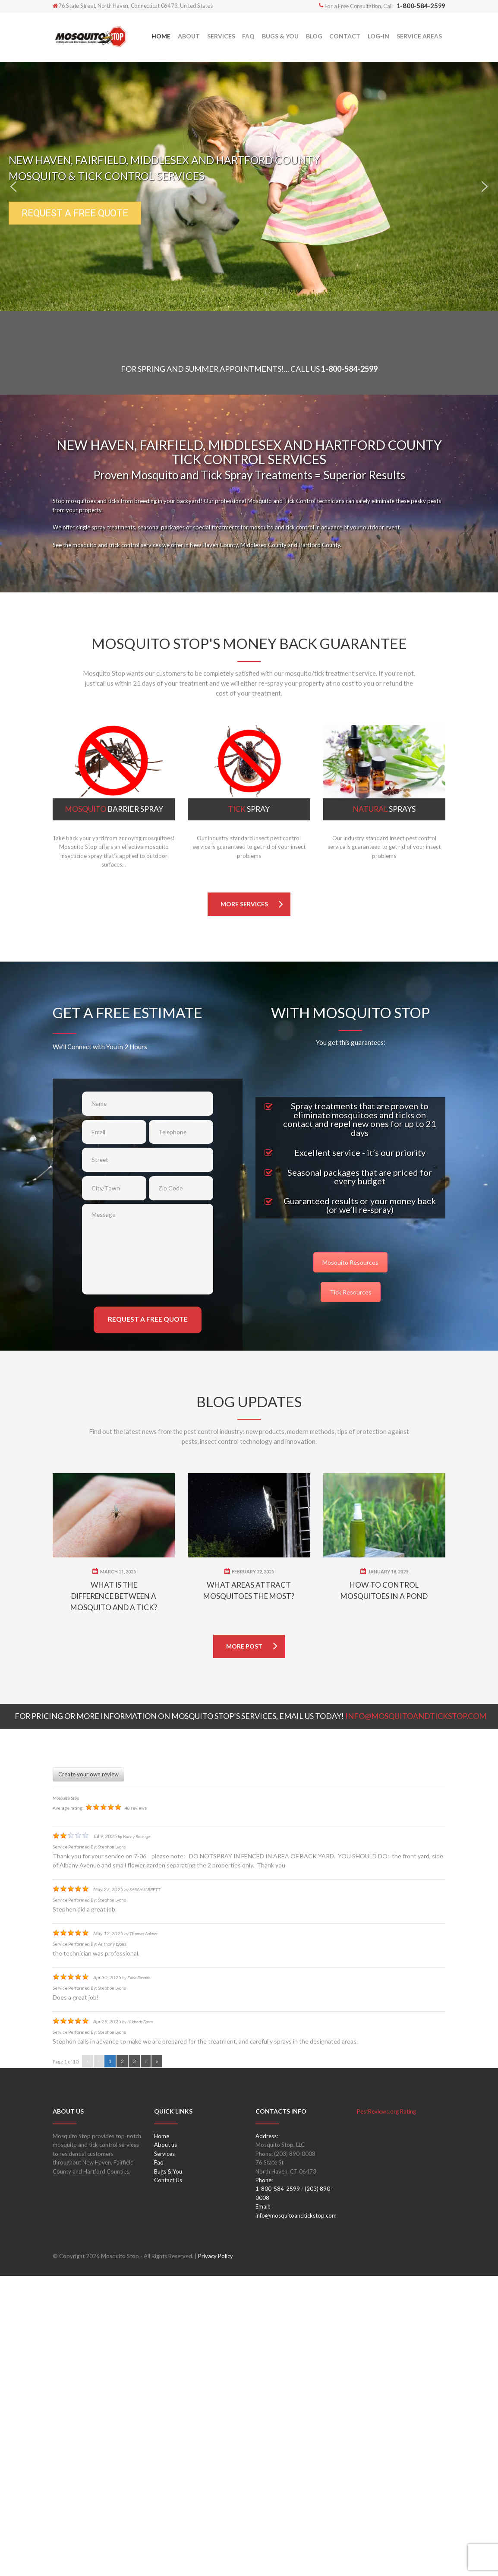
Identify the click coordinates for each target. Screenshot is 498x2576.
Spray (249, 808)
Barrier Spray (114, 808)
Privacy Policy (215, 2556)
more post (244, 1946)
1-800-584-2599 (349, 368)
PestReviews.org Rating (386, 2411)
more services (244, 904)
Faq (159, 2462)
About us (165, 2445)
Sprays (384, 808)
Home (161, 2436)
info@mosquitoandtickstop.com (296, 2515)
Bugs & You (168, 2471)
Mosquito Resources (350, 1262)
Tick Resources (351, 1292)
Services (164, 2453)
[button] (13, 186)
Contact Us (168, 2480)
